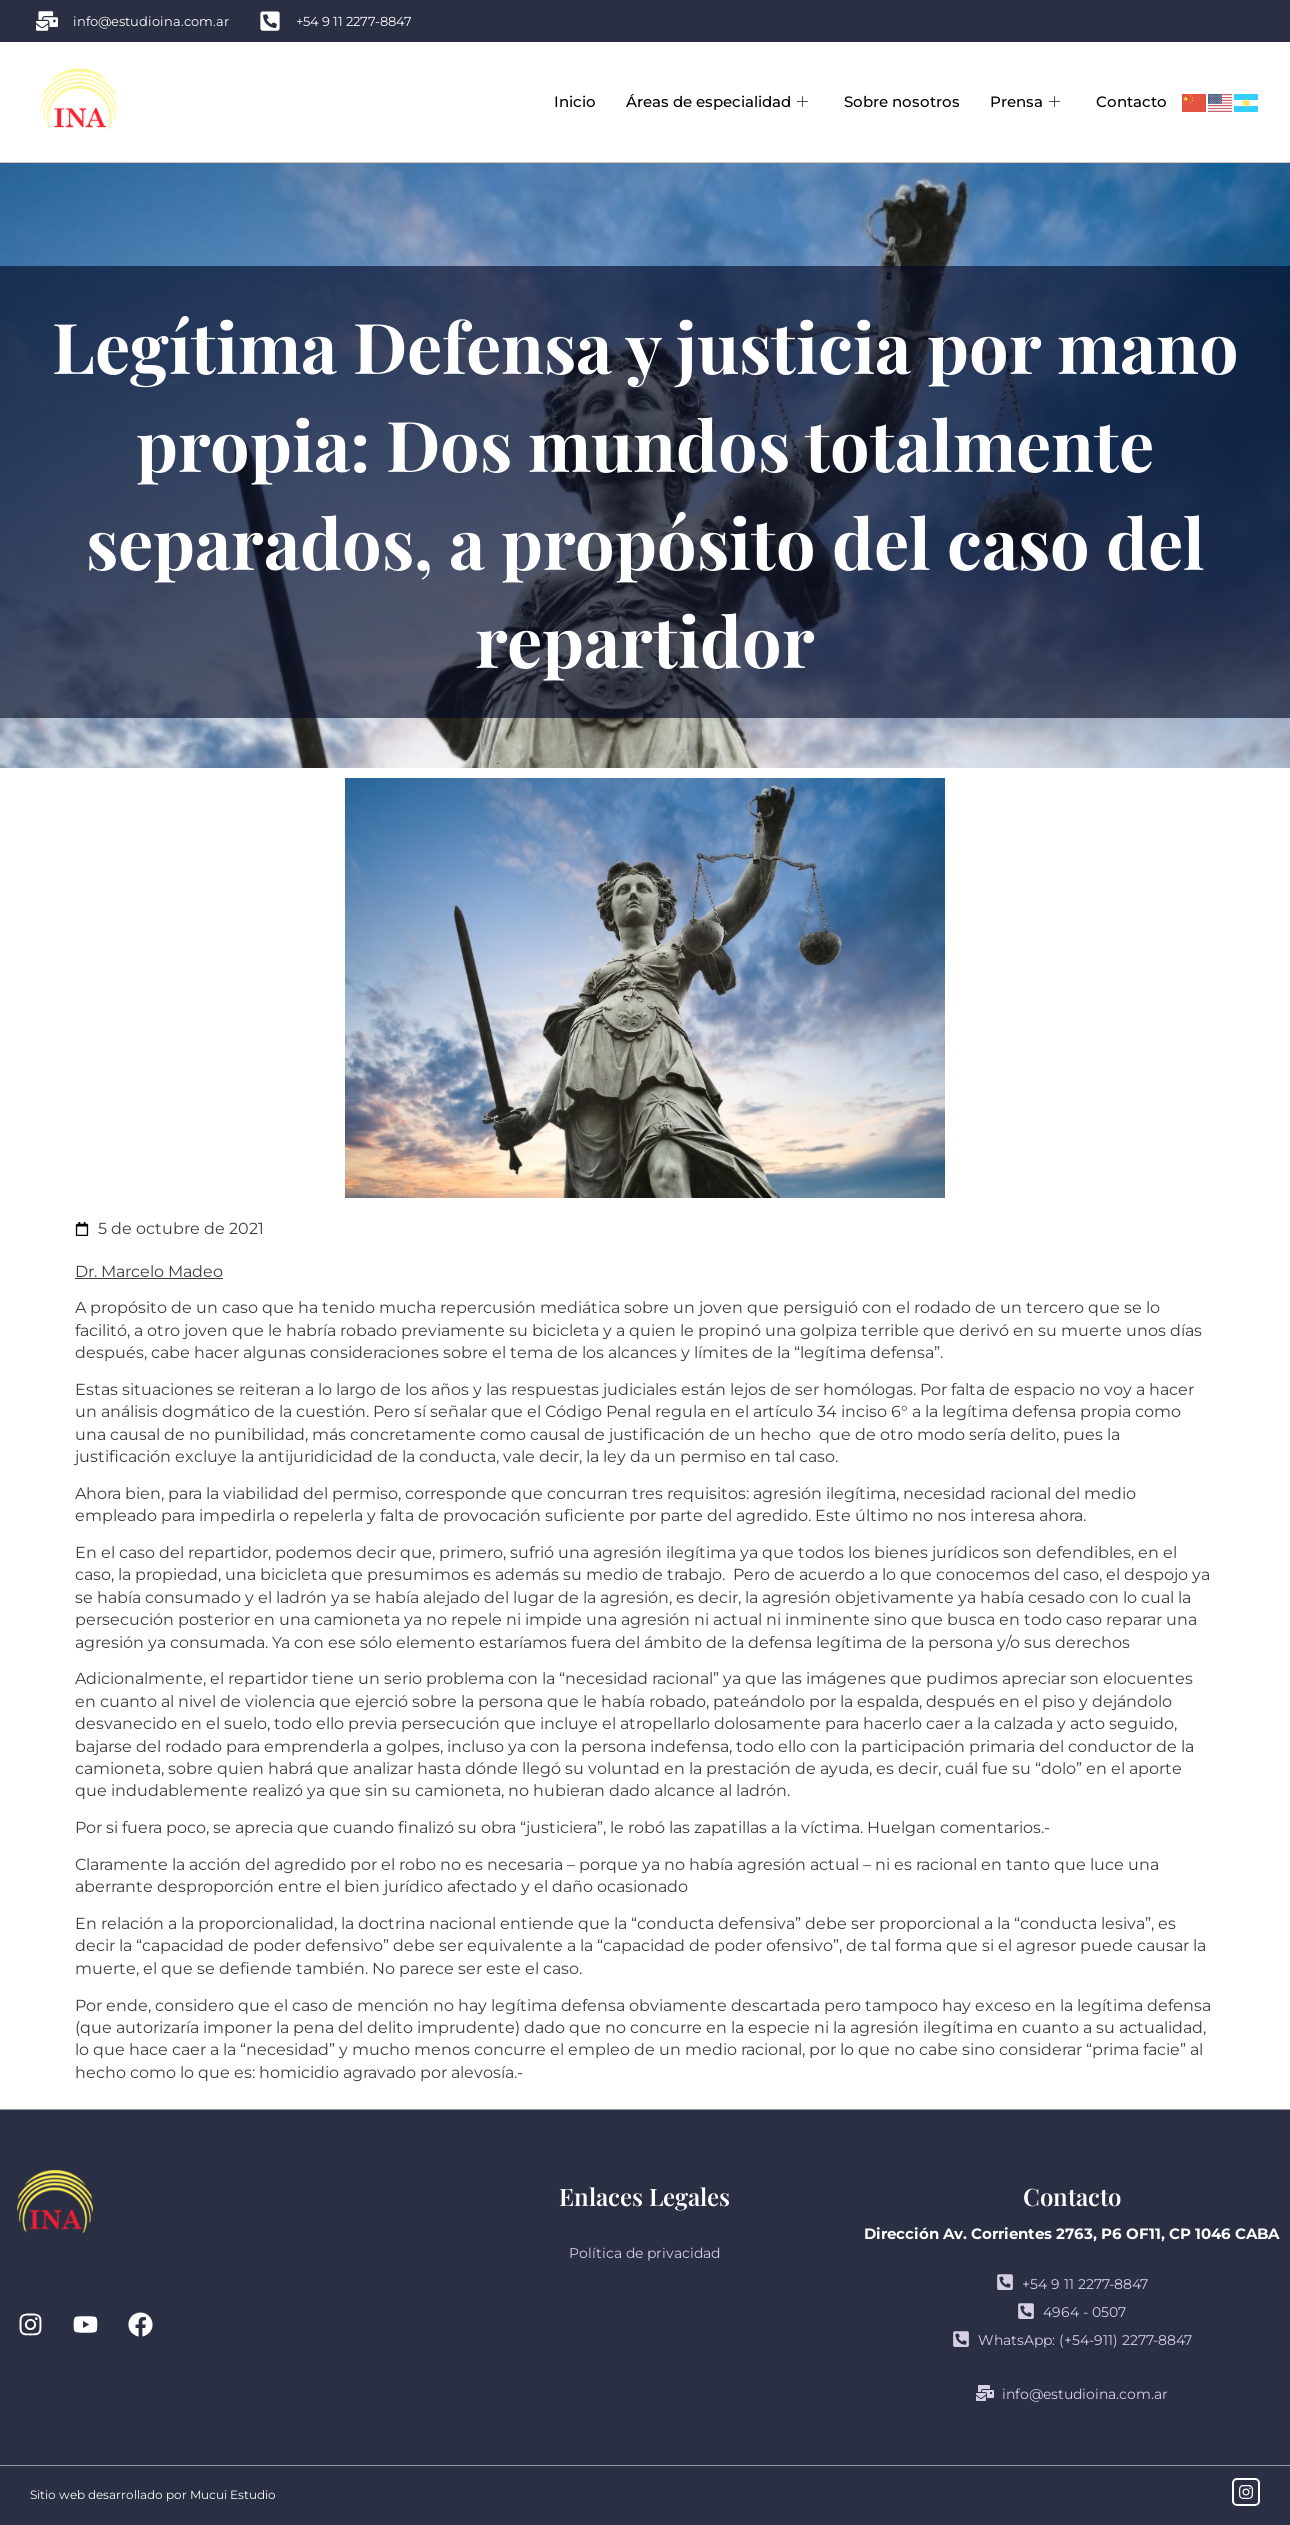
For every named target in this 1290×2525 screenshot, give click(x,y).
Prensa (1025, 102)
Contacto (1131, 101)
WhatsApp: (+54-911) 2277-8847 (1072, 2340)
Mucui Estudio (233, 2494)
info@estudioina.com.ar (1072, 2394)
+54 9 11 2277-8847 (1072, 2284)
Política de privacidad (644, 2253)
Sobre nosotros (902, 101)
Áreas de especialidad (717, 102)
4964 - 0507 (1071, 2312)
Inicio (575, 101)
